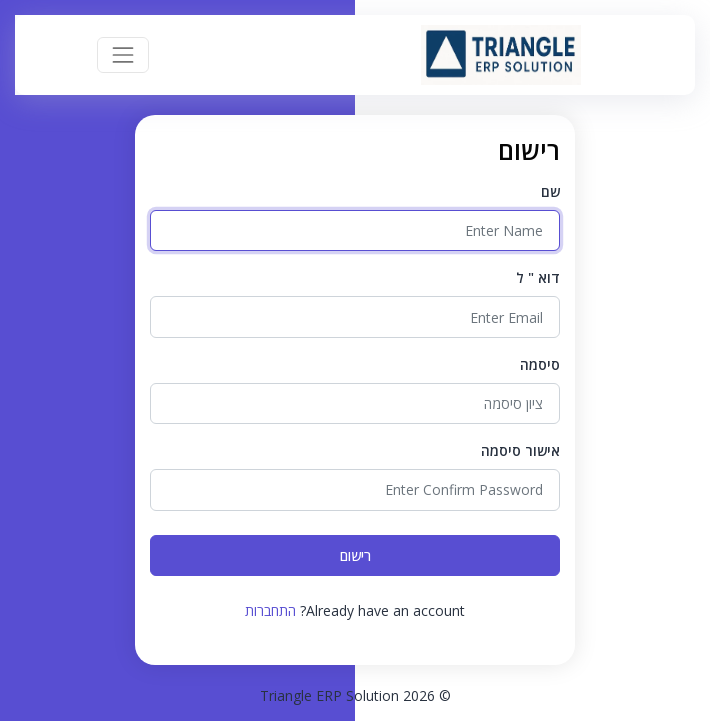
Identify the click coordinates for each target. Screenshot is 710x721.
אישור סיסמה (520, 450)
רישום (355, 555)
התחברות (270, 610)
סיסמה (540, 364)
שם (550, 191)
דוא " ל (538, 277)
